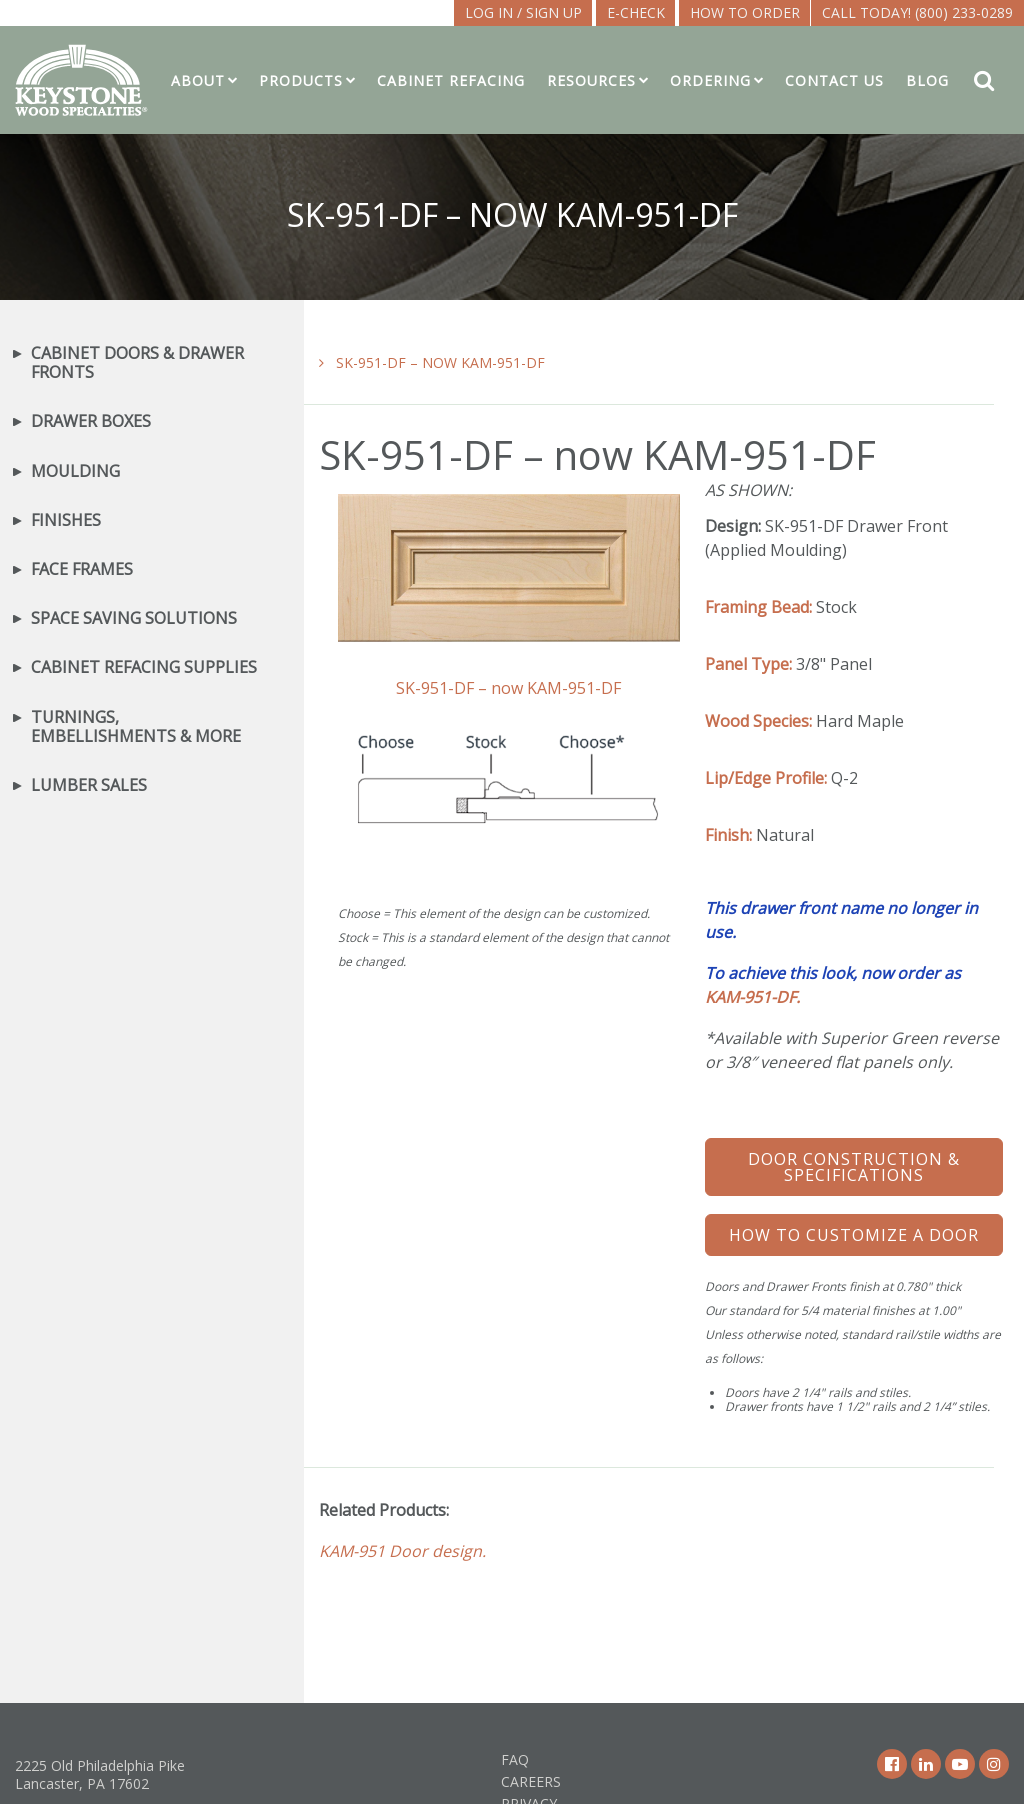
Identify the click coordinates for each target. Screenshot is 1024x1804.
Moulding (75, 471)
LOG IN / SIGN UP (523, 12)
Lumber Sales (89, 785)
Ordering (710, 80)
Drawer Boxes (91, 421)
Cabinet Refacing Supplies (144, 667)
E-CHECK (636, 12)
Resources (591, 80)
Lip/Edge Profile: (766, 778)
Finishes (66, 520)
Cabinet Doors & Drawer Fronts (137, 363)
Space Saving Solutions (134, 618)
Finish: (728, 835)
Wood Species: (758, 721)
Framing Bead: (758, 607)
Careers (531, 1781)
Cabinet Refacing (451, 80)
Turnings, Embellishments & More (136, 727)
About (198, 80)
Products (301, 80)
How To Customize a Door (854, 1235)
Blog (927, 80)
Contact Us (834, 80)
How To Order (745, 12)
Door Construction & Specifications (854, 1167)
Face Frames (82, 569)
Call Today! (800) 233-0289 (917, 12)
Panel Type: (748, 664)
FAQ (515, 1759)
